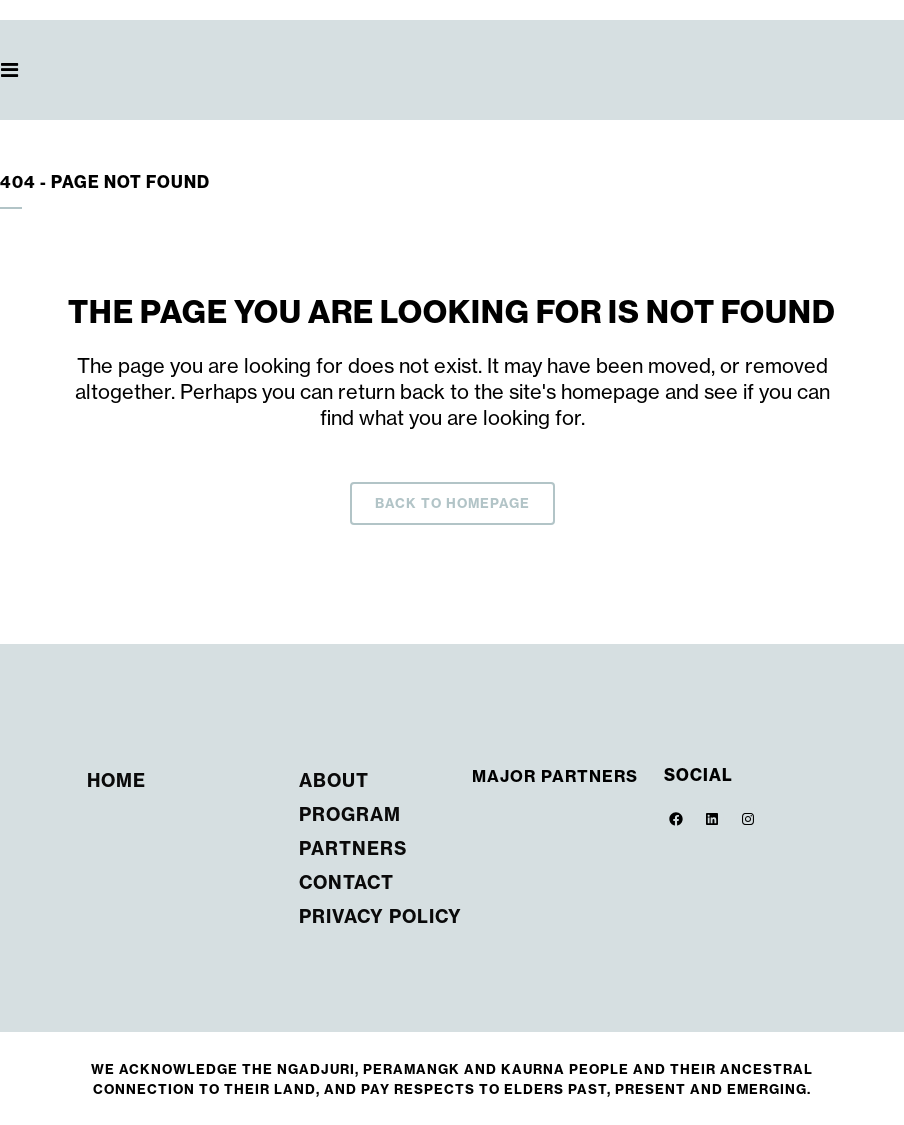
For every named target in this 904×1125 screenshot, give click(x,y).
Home (116, 780)
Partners (353, 848)
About (334, 780)
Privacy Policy (380, 916)
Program (350, 814)
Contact (346, 882)
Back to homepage (452, 503)
